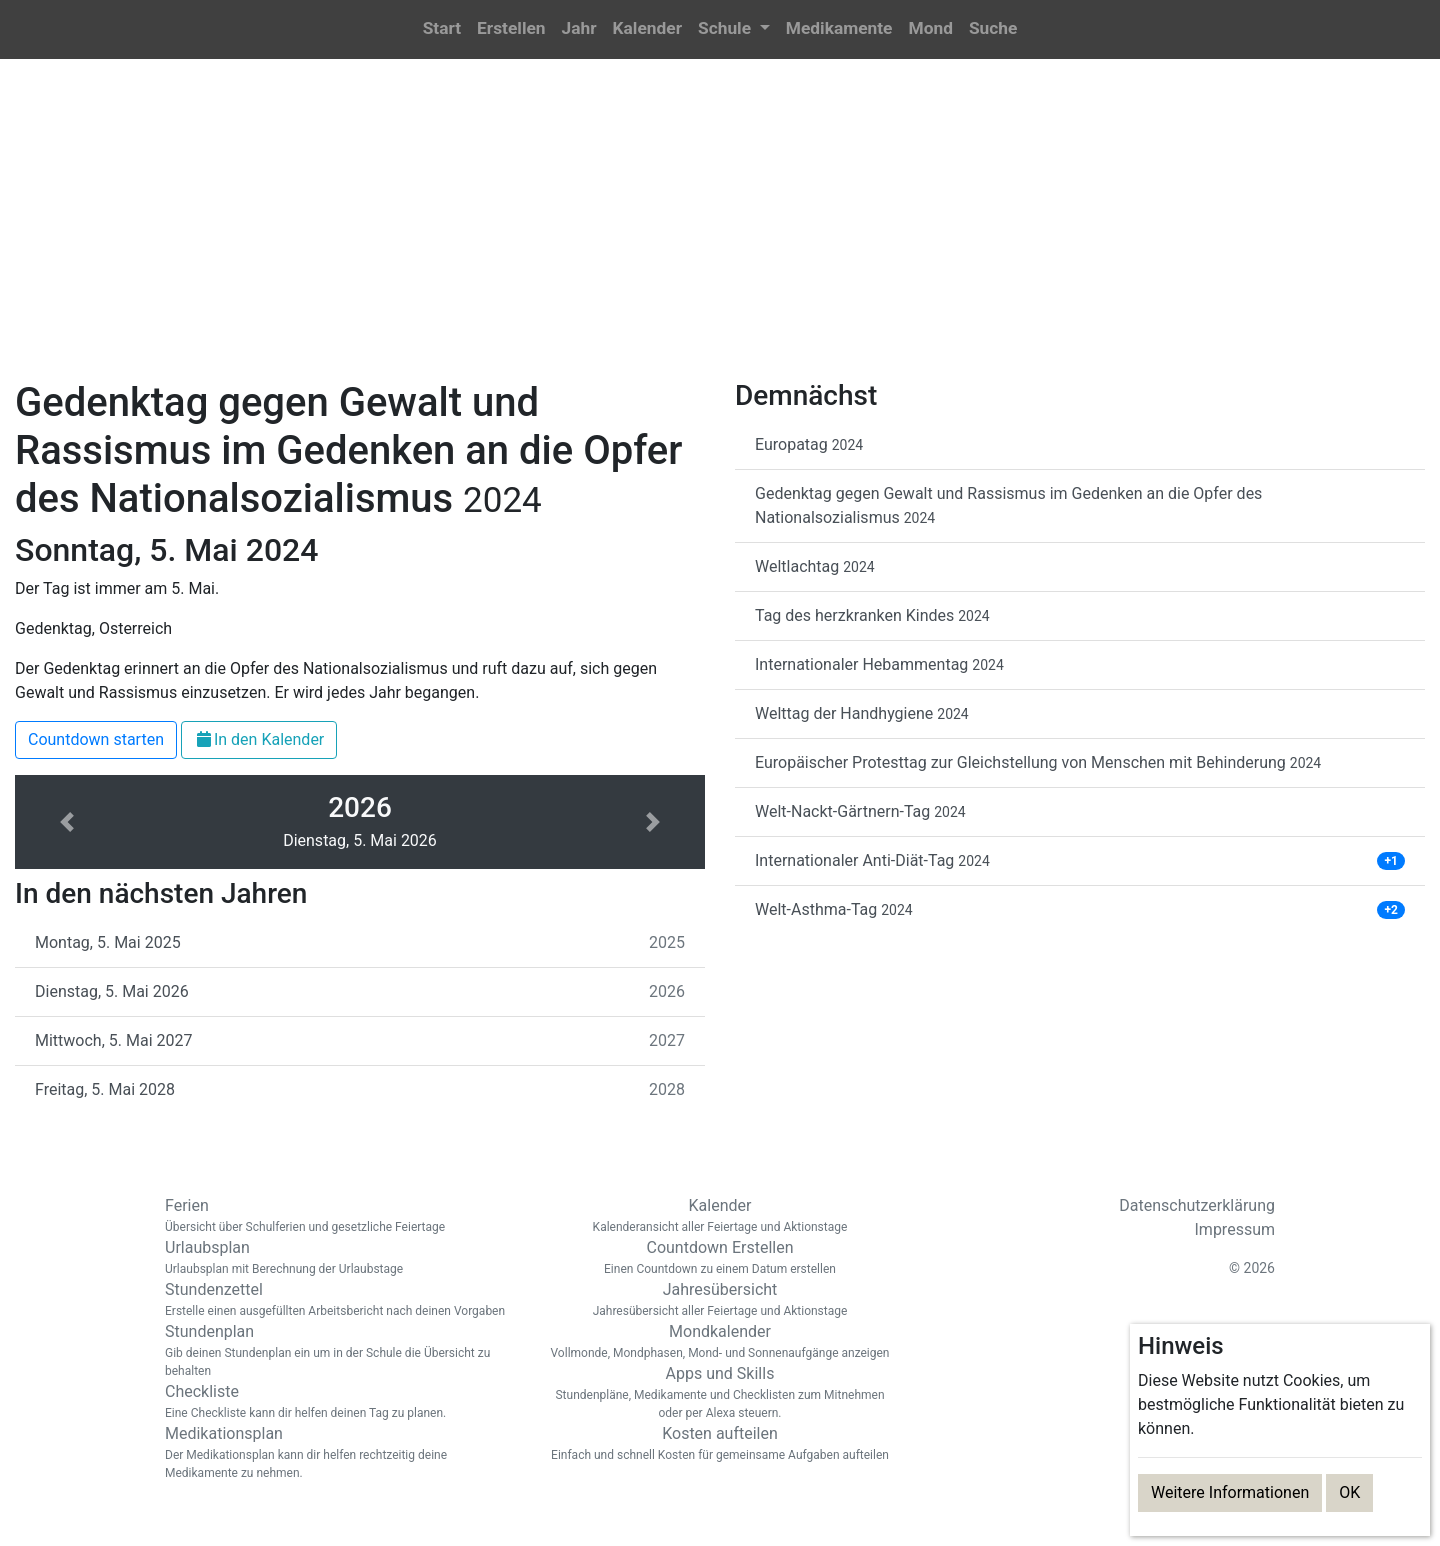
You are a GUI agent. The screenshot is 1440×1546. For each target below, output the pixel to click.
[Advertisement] (720, 231)
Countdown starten (96, 739)
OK (1349, 1492)
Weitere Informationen (1230, 1492)
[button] (734, 29)
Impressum (1235, 1229)
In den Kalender (259, 739)
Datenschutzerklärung (1197, 1205)
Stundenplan (340, 1351)
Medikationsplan (340, 1453)
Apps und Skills (720, 1393)
